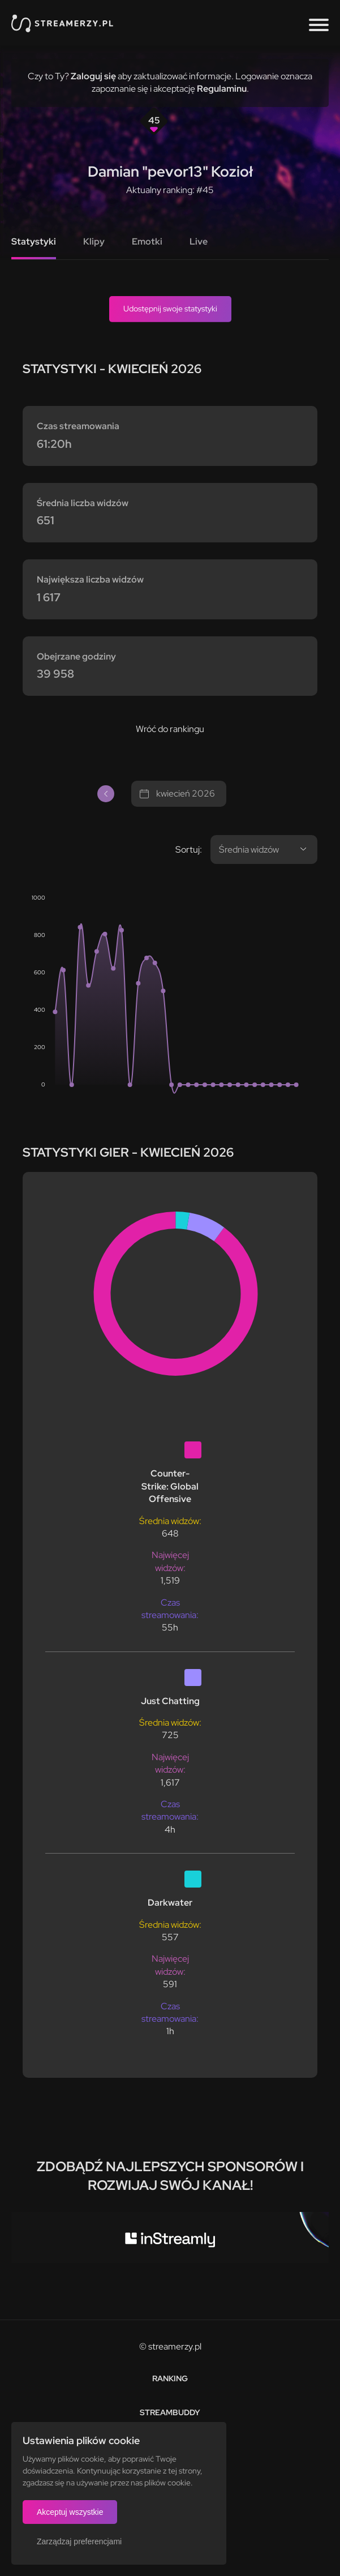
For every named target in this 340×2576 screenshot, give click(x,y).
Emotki (147, 241)
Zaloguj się (93, 76)
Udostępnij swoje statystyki (170, 308)
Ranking (170, 2378)
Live (199, 241)
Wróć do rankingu (170, 729)
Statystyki (33, 241)
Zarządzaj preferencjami (79, 2541)
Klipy (94, 241)
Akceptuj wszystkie (70, 2512)
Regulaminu (222, 89)
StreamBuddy (170, 2412)
